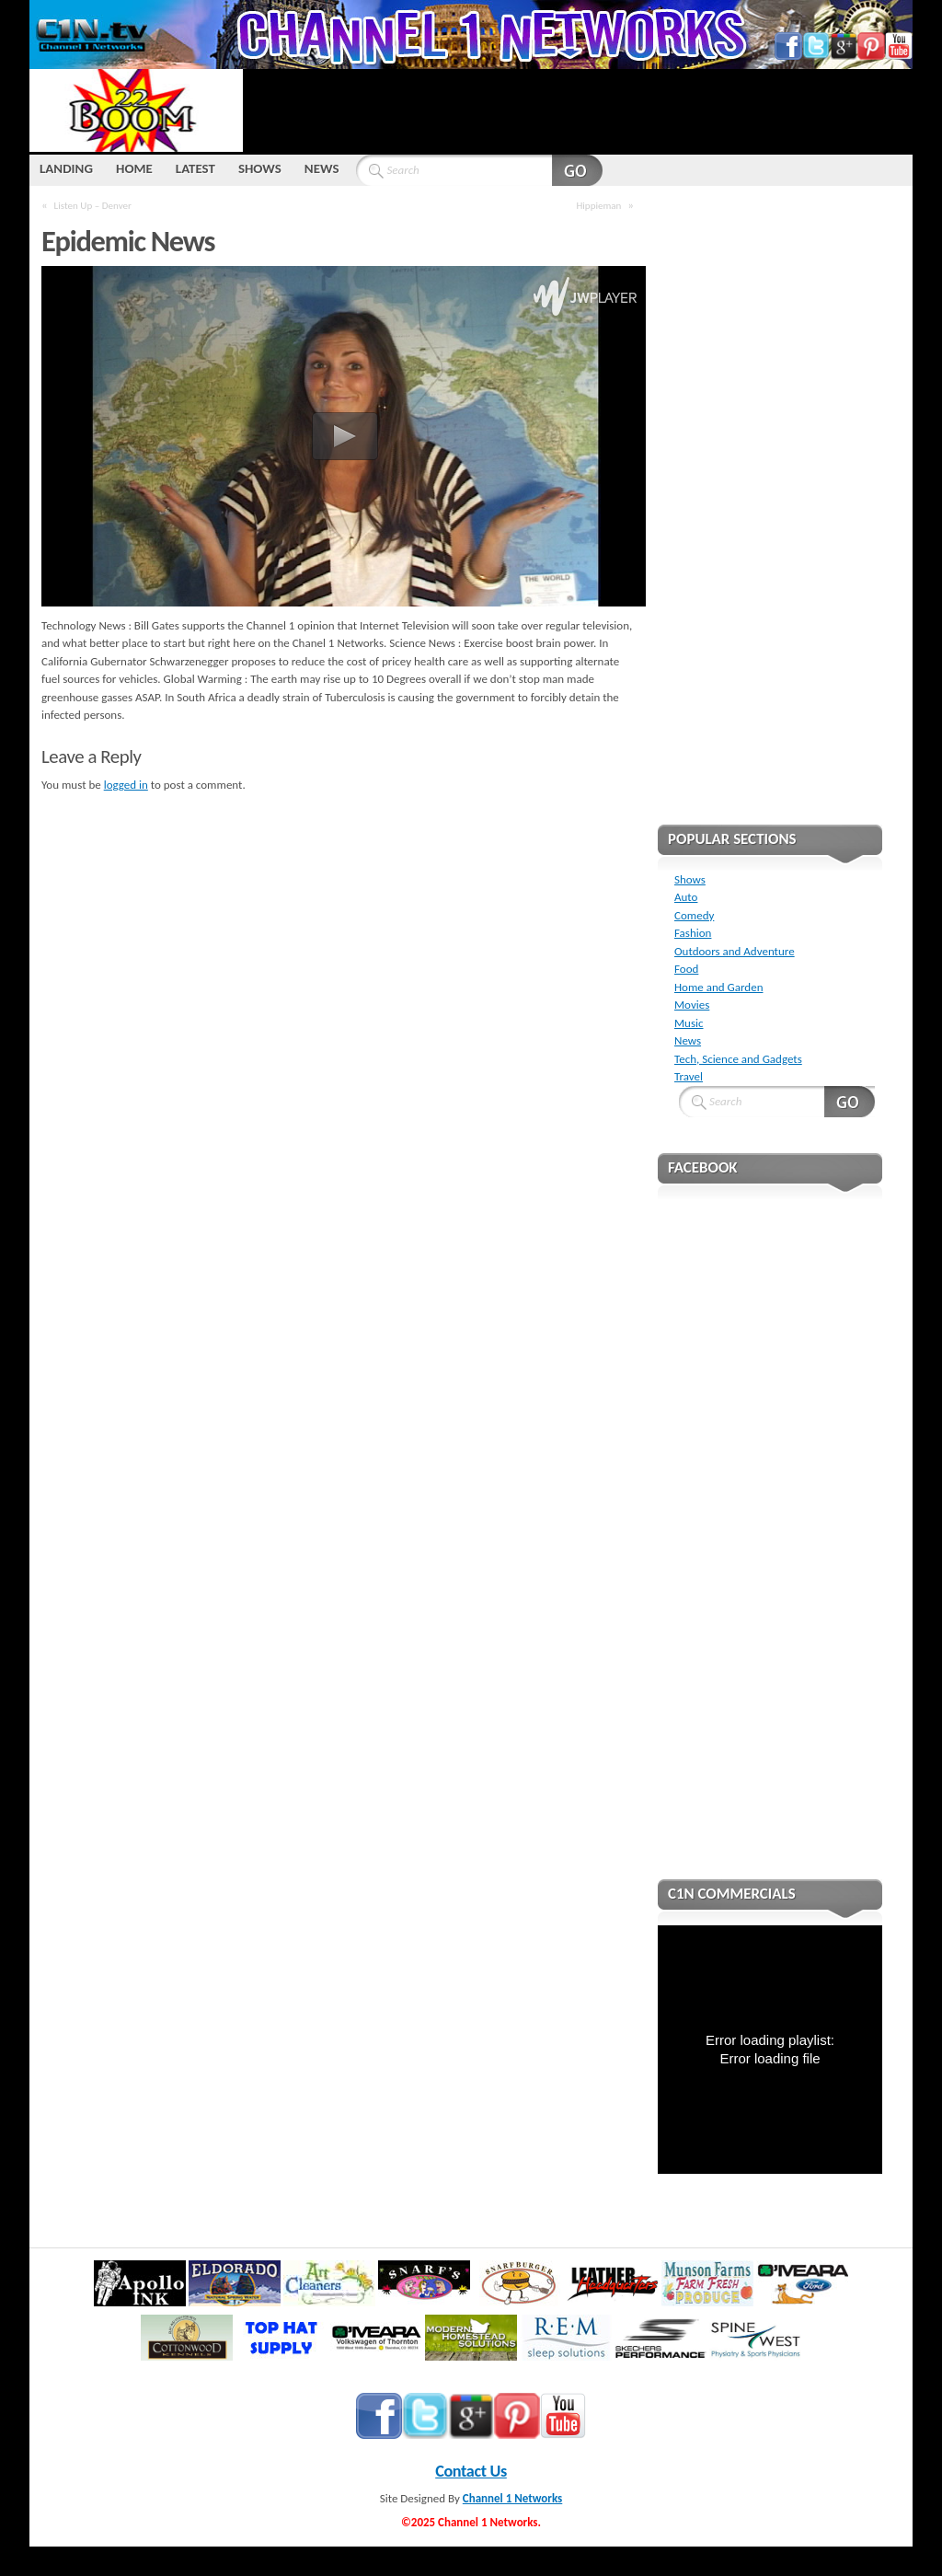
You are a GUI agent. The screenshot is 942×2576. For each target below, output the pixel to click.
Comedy (694, 915)
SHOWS (259, 168)
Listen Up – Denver (93, 205)
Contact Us (471, 2471)
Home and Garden (718, 987)
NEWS (321, 168)
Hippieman (598, 205)
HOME (134, 168)
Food (686, 969)
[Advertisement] (578, 110)
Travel (688, 1076)
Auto (685, 897)
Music (689, 1023)
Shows (690, 879)
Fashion (692, 933)
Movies (691, 1004)
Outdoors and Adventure (734, 951)
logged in (126, 784)
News (687, 1040)
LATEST (195, 168)
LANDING (66, 168)
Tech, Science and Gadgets (738, 1059)
